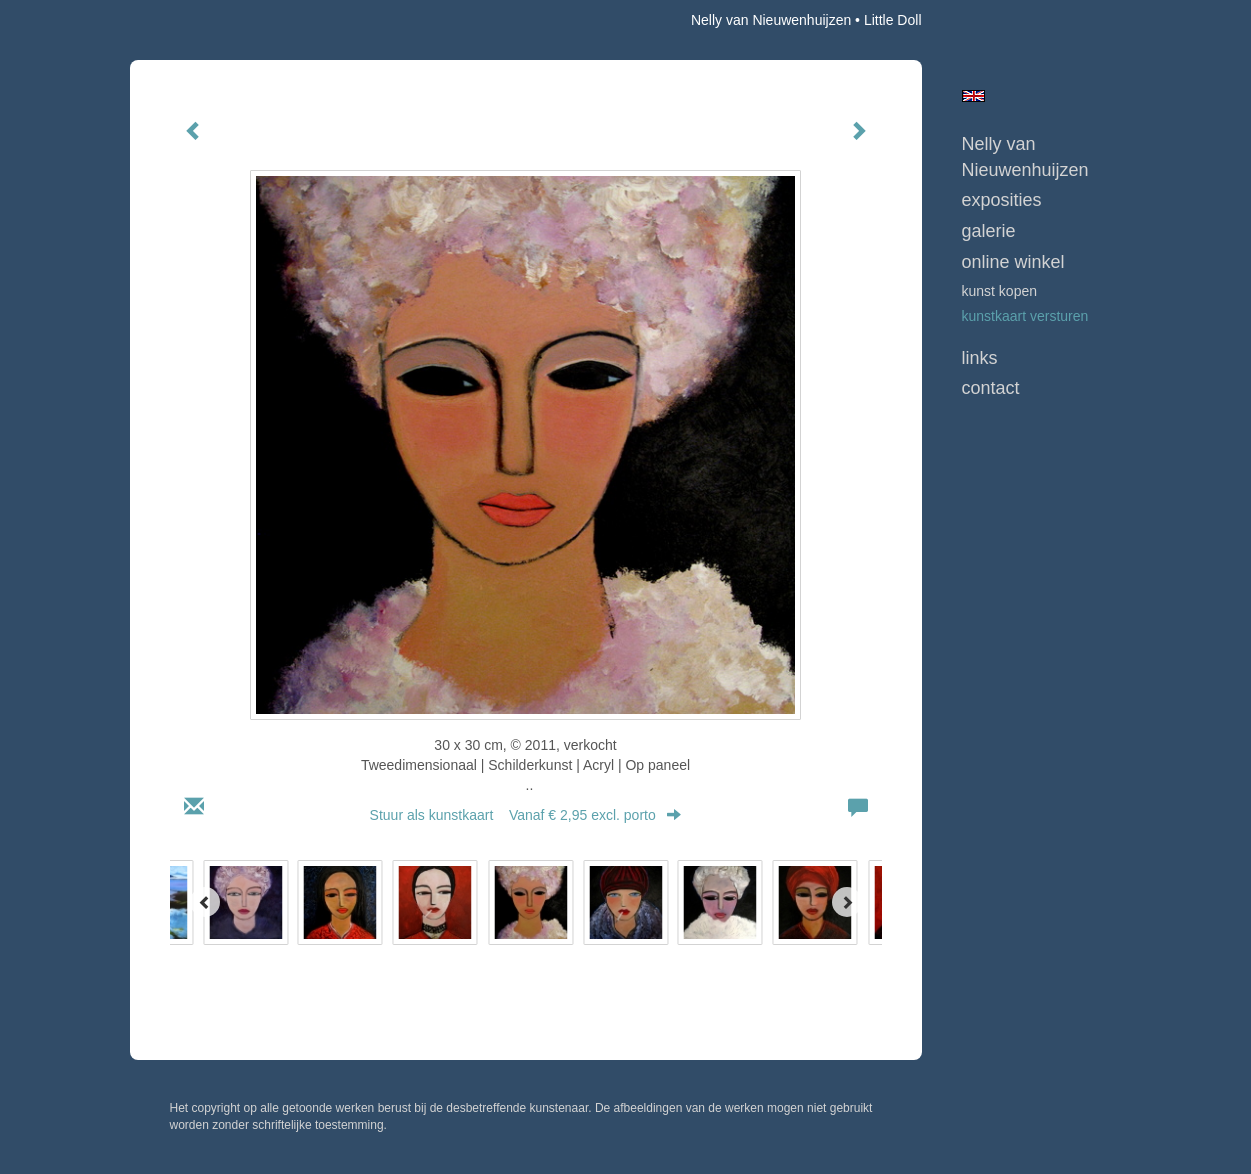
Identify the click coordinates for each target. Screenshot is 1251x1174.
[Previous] (205, 902)
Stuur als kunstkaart (526, 815)
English (973, 96)
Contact (991, 388)
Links (980, 358)
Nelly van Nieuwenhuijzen (771, 20)
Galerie (989, 231)
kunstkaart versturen (1025, 316)
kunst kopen (1000, 291)
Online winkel (1013, 262)
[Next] (847, 902)
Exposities (1002, 200)
